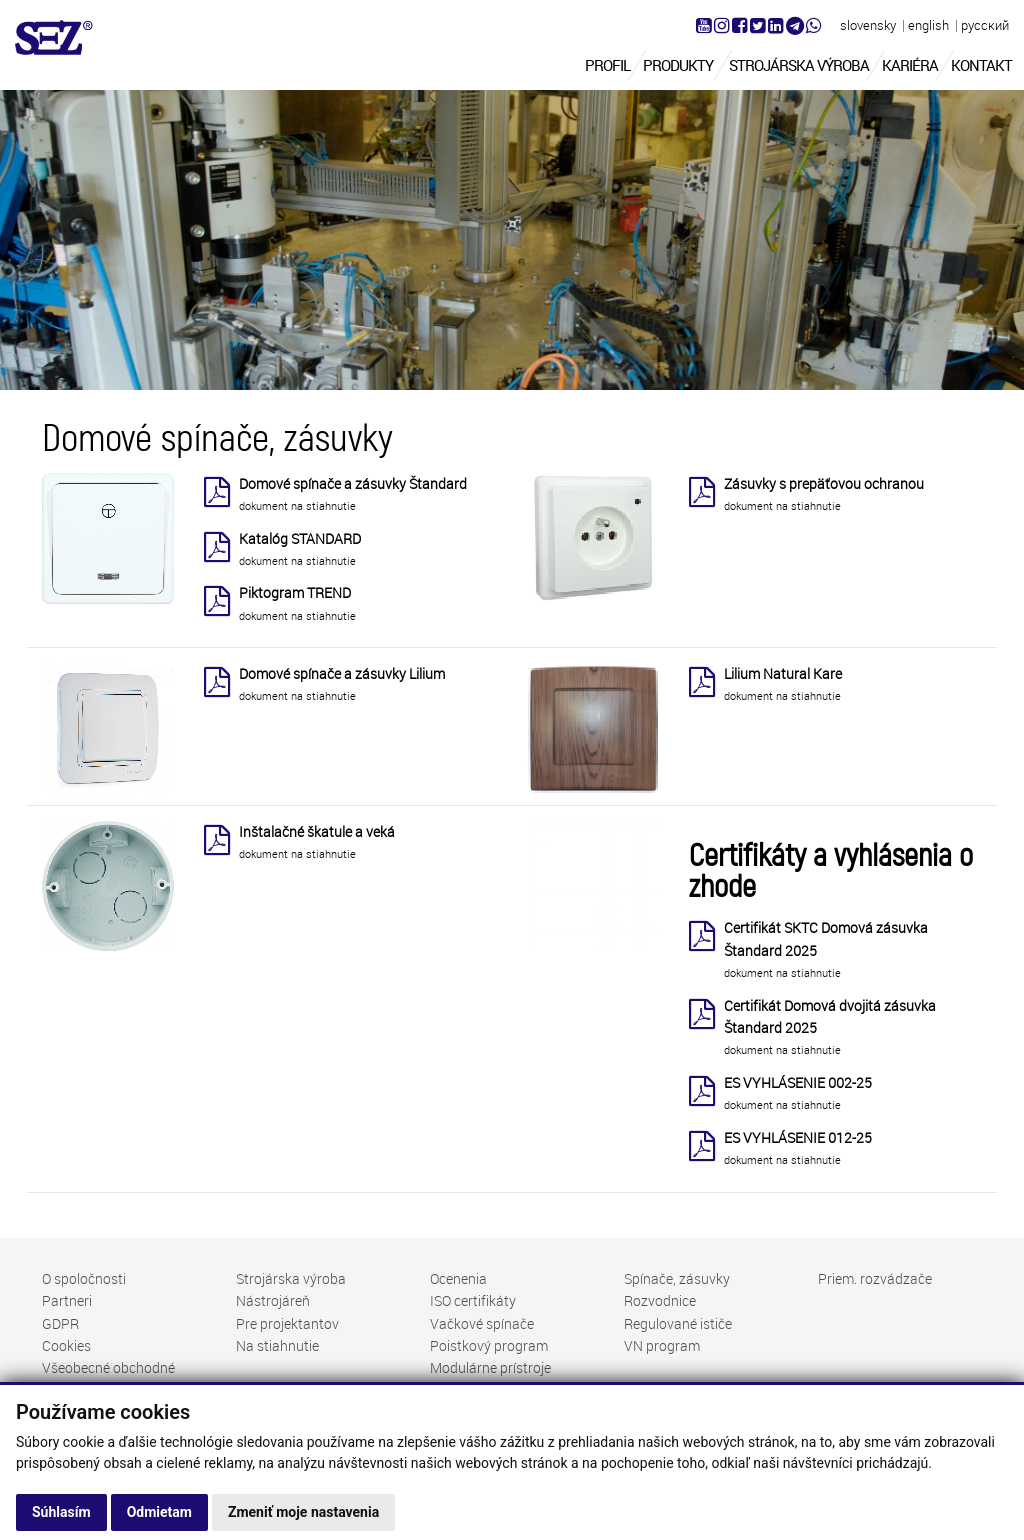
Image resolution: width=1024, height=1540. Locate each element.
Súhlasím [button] (61, 1512)
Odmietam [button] (159, 1512)
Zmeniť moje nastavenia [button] (303, 1512)
